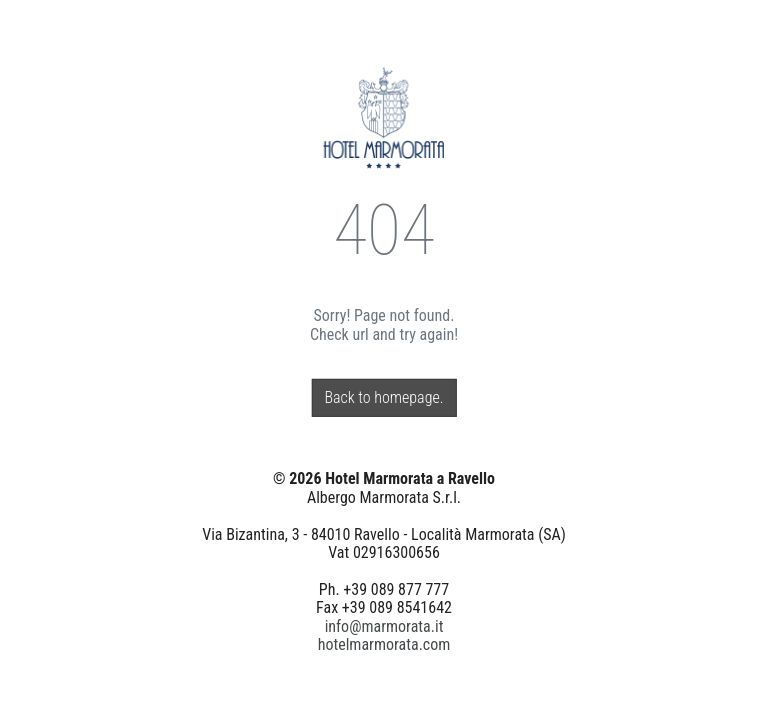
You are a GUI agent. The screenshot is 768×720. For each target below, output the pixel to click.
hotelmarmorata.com (384, 644)
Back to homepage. (383, 397)
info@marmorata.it (384, 625)
